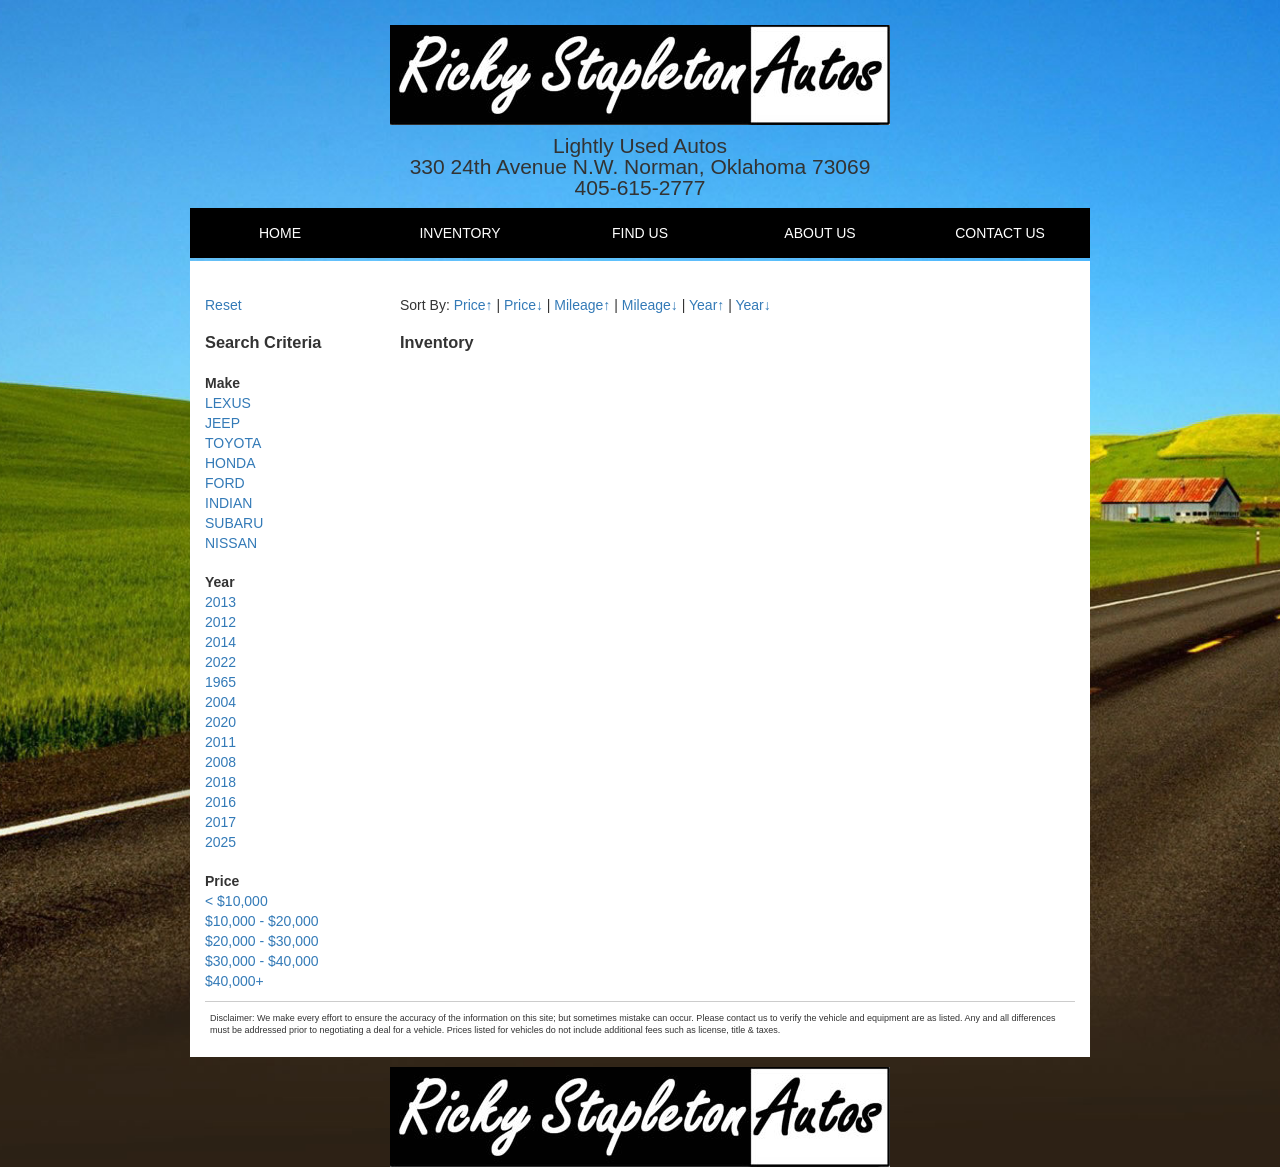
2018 (220, 782)
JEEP (222, 423)
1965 (220, 682)
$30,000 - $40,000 (262, 961)
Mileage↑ (582, 305)
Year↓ (752, 305)
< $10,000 (236, 901)
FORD (225, 483)
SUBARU (234, 523)
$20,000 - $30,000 (262, 941)
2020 (220, 722)
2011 (220, 742)
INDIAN (228, 503)
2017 (220, 822)
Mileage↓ (650, 305)
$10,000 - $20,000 (262, 921)
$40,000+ (234, 981)
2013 (220, 602)
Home (280, 233)
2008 (220, 762)
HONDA (230, 463)
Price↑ (473, 305)
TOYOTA (233, 443)
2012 (220, 622)
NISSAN (231, 543)
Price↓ (523, 305)
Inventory (459, 233)
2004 (220, 702)
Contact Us (1000, 233)
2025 (220, 842)
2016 (220, 802)
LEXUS (228, 403)
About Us (819, 233)
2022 (220, 662)
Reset (223, 305)
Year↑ (706, 305)
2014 (220, 642)
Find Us (640, 233)
